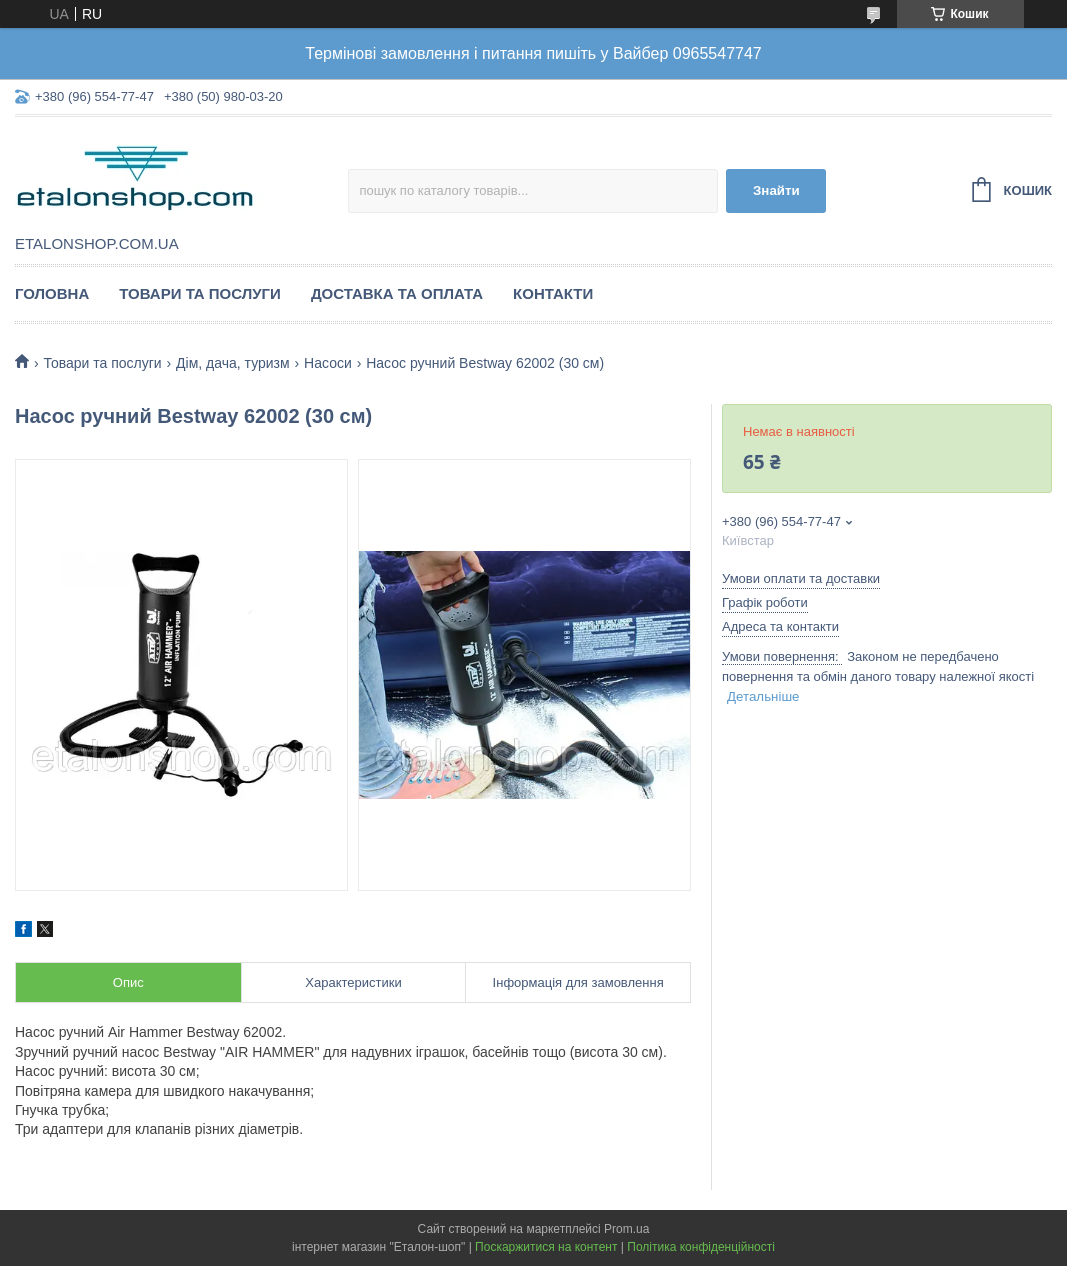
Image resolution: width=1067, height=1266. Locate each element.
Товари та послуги (200, 293)
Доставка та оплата (397, 293)
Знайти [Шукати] (776, 190)
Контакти (553, 293)
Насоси (328, 363)
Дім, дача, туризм (233, 363)
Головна (52, 293)
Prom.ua (626, 1229)
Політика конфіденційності (701, 1247)
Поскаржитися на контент (546, 1247)
